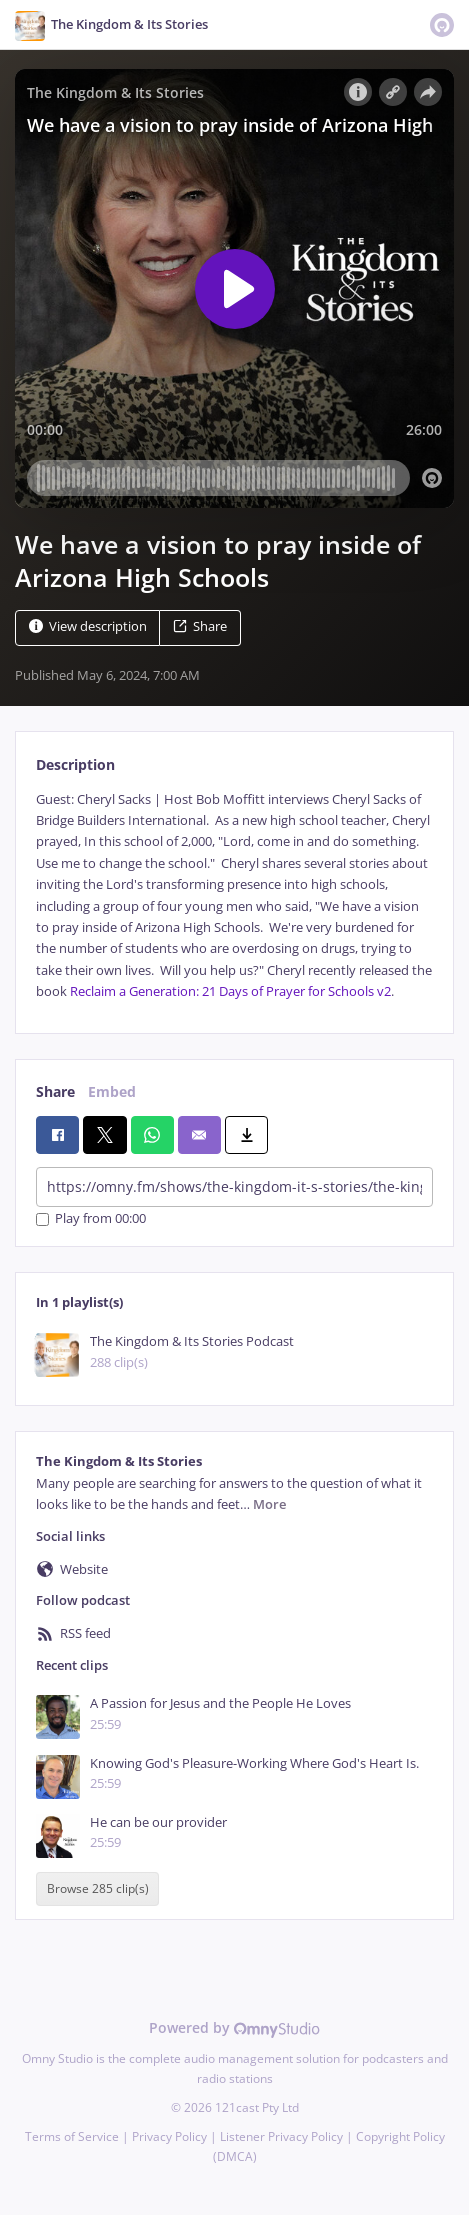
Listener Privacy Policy (281, 2136)
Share (200, 626)
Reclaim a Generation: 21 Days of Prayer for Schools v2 (230, 991)
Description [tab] (75, 764)
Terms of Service (72, 2136)
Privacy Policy (169, 2136)
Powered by (234, 2027)
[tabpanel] (234, 896)
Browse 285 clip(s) (98, 1888)
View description (88, 626)
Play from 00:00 (91, 1219)
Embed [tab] (112, 1091)
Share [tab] (55, 1091)
